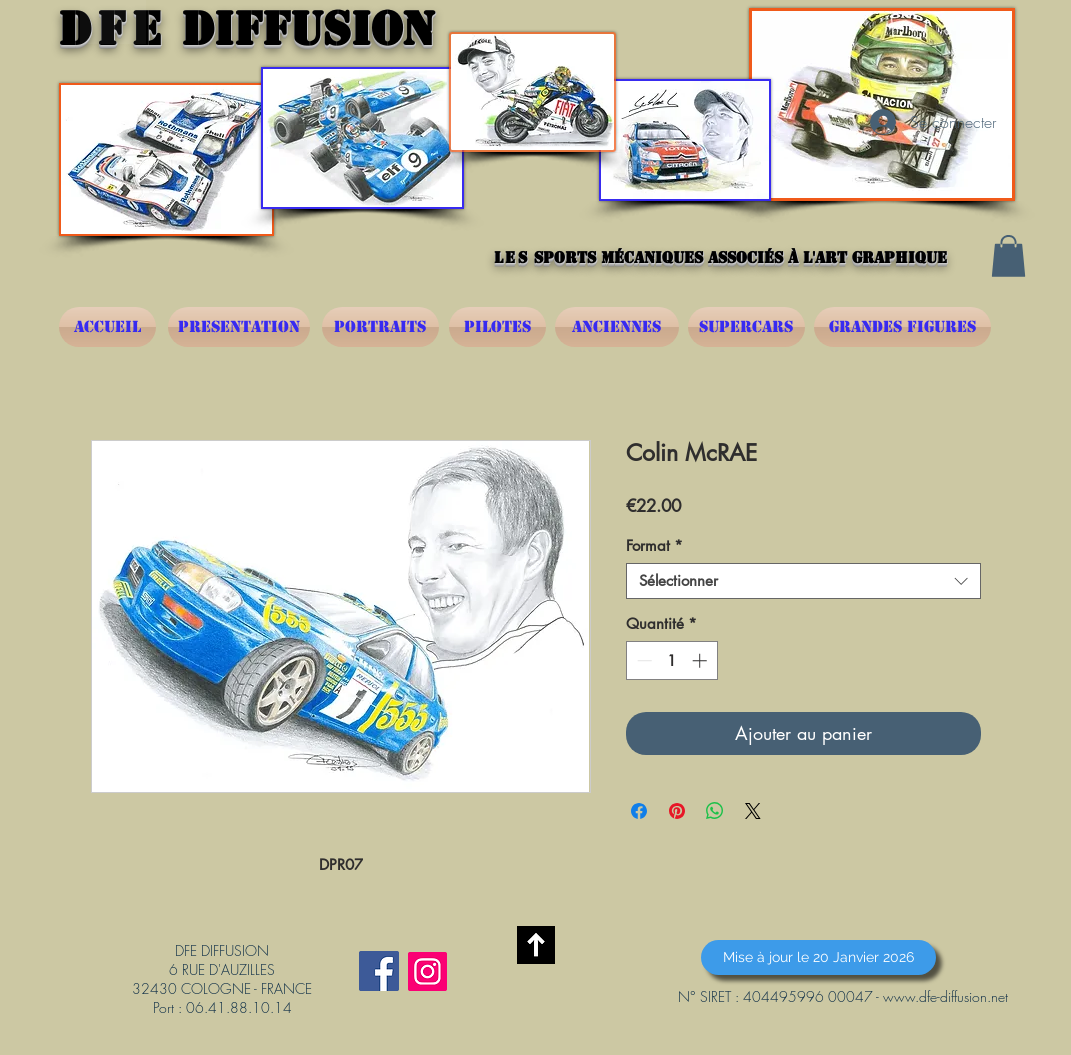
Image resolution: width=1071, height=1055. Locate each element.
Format (654, 546)
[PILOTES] (497, 327)
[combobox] (803, 581)
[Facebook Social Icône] (379, 971)
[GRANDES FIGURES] (902, 327)
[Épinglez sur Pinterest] (677, 811)
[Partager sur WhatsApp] (715, 811)
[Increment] (701, 660)
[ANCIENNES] (617, 327)
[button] (1008, 256)
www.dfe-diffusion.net (945, 996)
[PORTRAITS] (380, 327)
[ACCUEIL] (107, 327)
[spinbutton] (671, 660)
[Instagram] (427, 971)
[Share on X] (753, 811)
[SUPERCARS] (746, 327)
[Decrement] (642, 660)
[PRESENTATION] (239, 327)
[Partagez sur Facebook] (639, 811)
